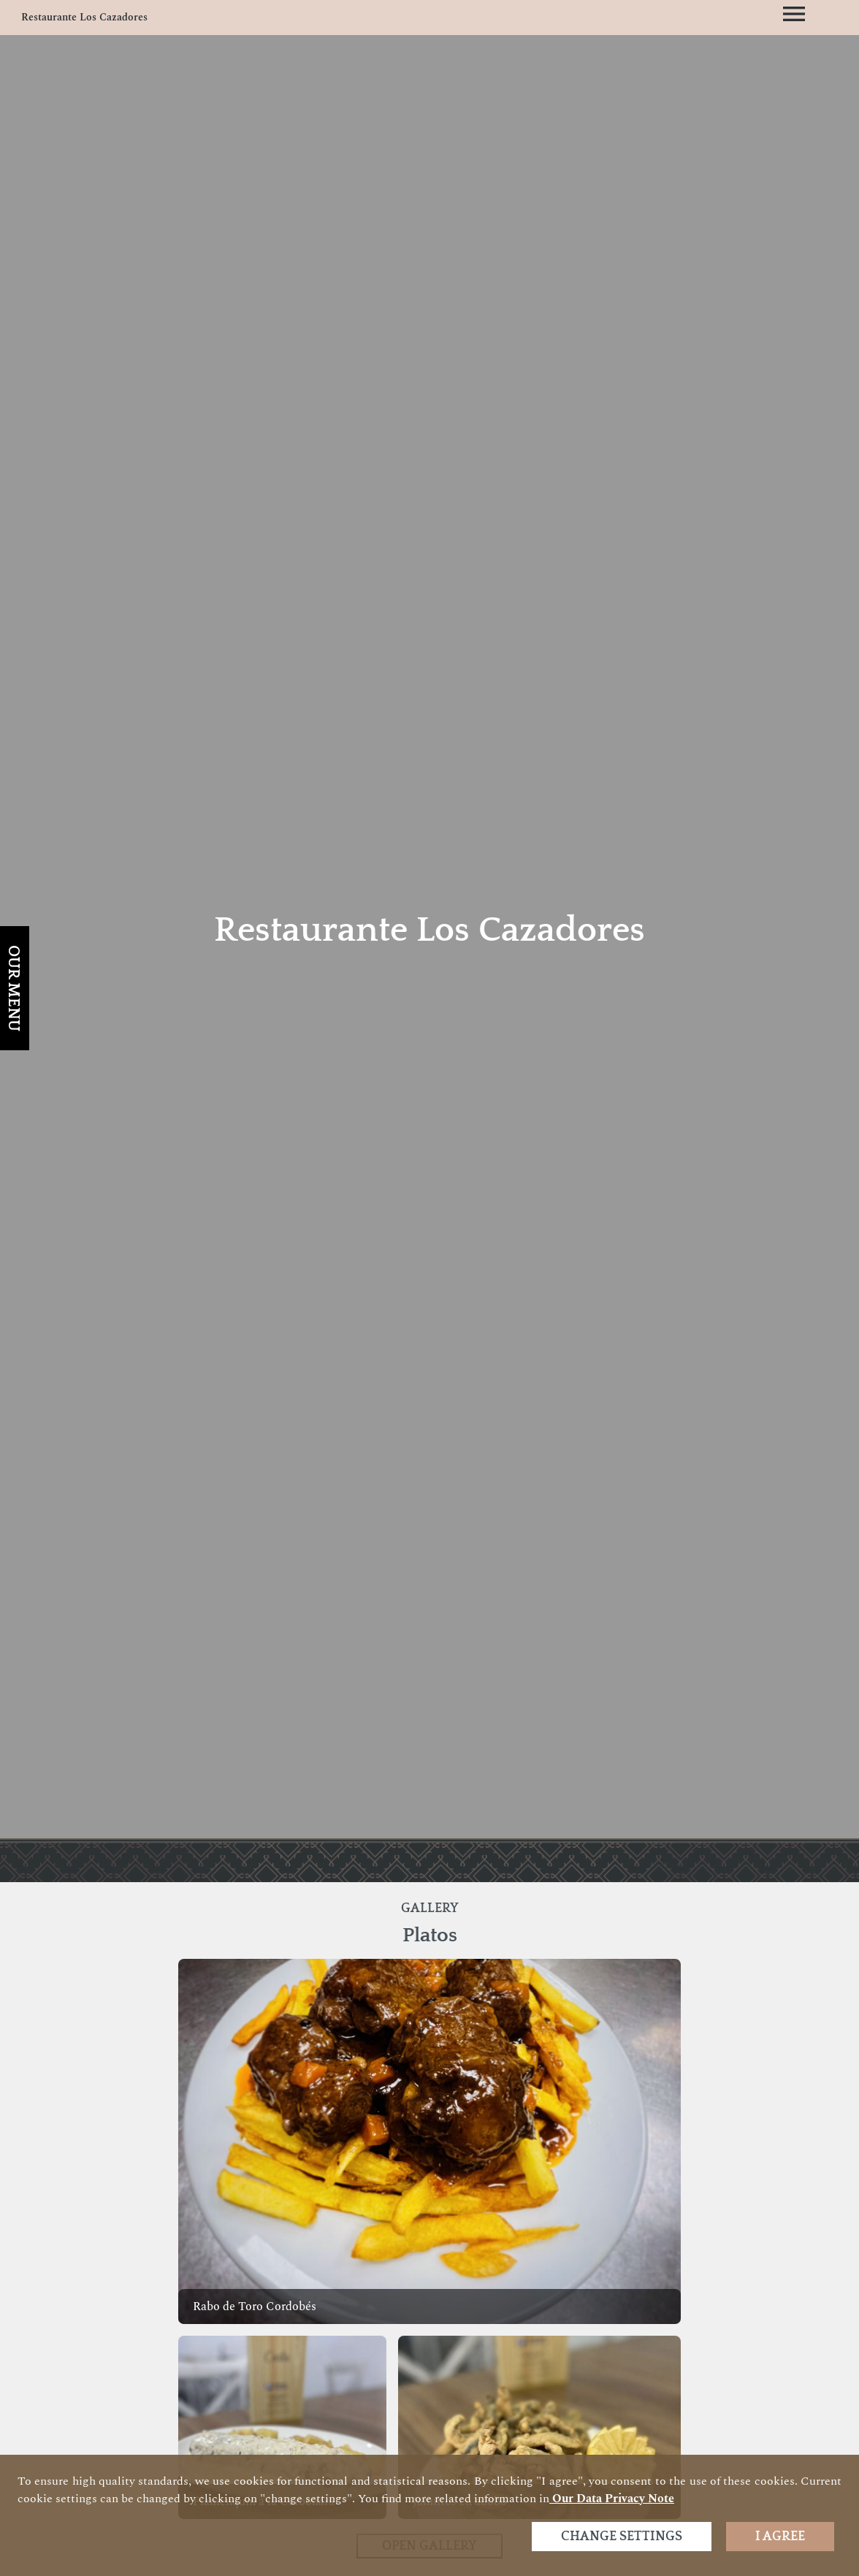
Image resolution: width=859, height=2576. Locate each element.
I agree (780, 2536)
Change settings (621, 2536)
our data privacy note (611, 2498)
